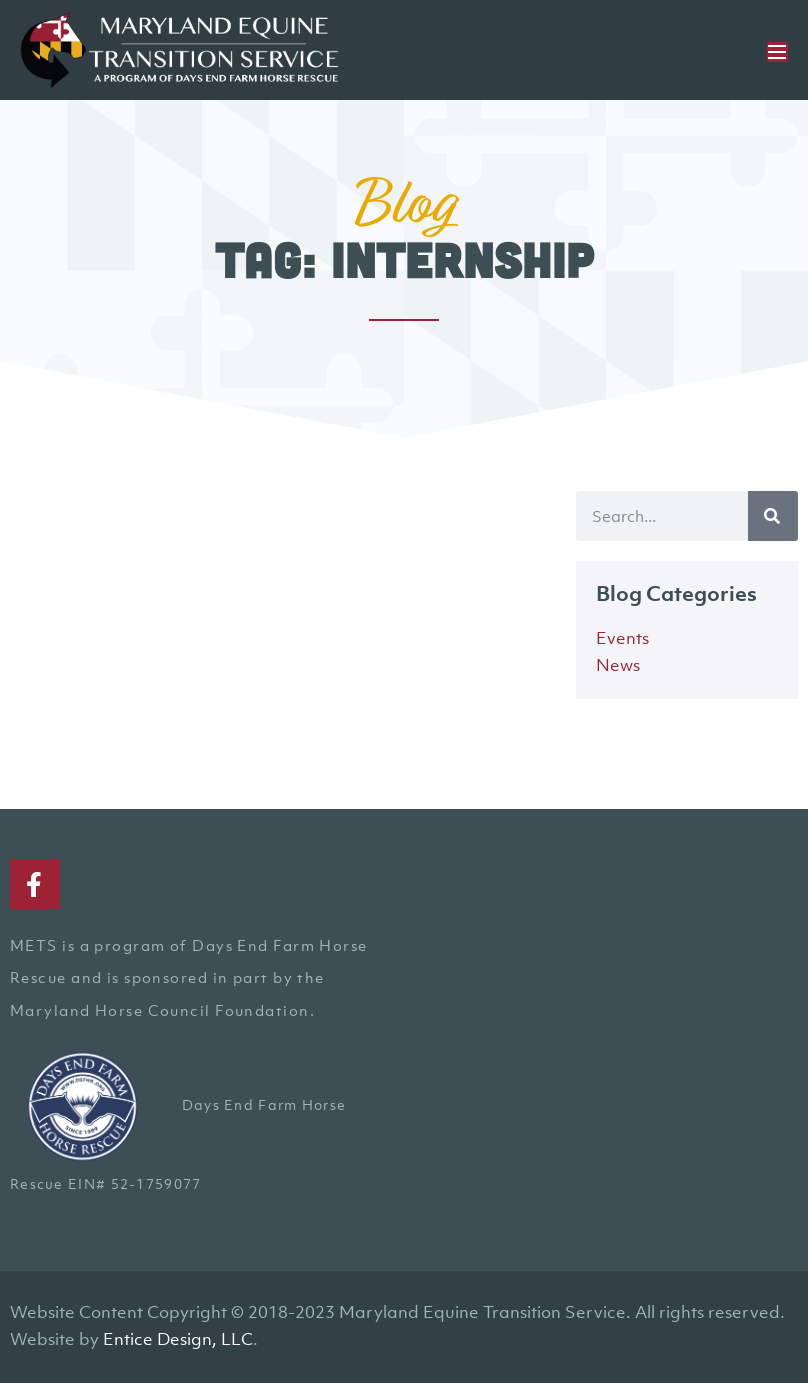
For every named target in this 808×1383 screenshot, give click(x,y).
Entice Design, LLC (178, 1339)
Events (622, 638)
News (618, 665)
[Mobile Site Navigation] (777, 52)
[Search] (773, 516)
